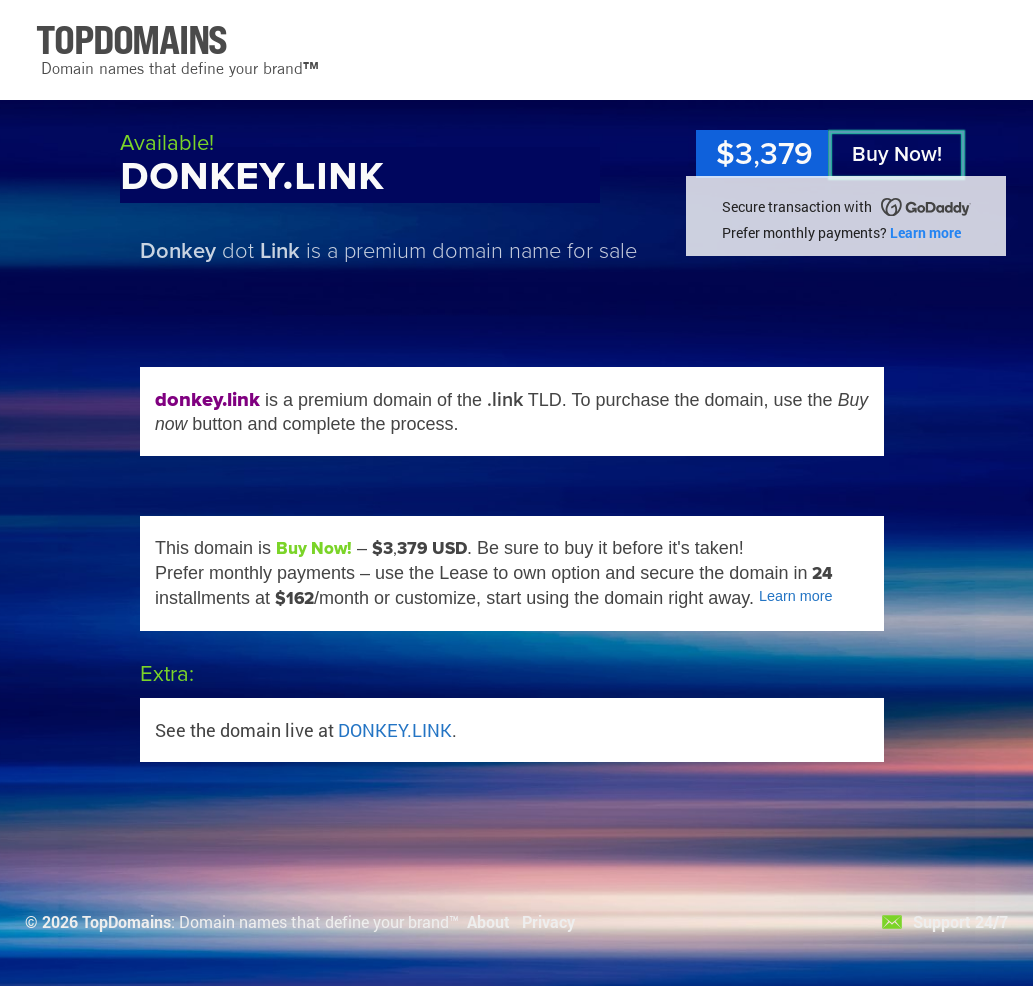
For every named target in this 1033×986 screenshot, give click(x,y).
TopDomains (126, 921)
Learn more (925, 232)
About (488, 921)
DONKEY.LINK (395, 730)
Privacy (548, 921)
